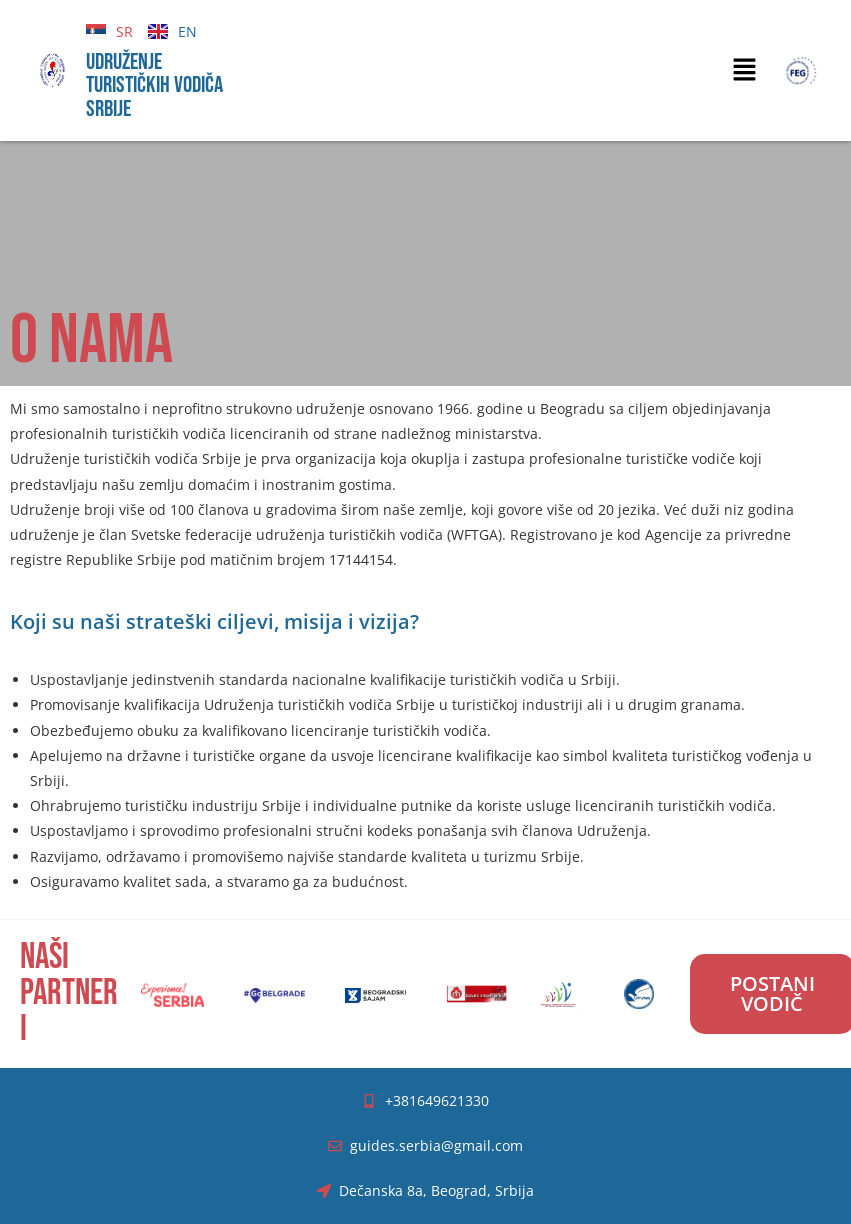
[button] (744, 70)
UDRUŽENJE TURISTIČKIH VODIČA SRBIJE (154, 85)
